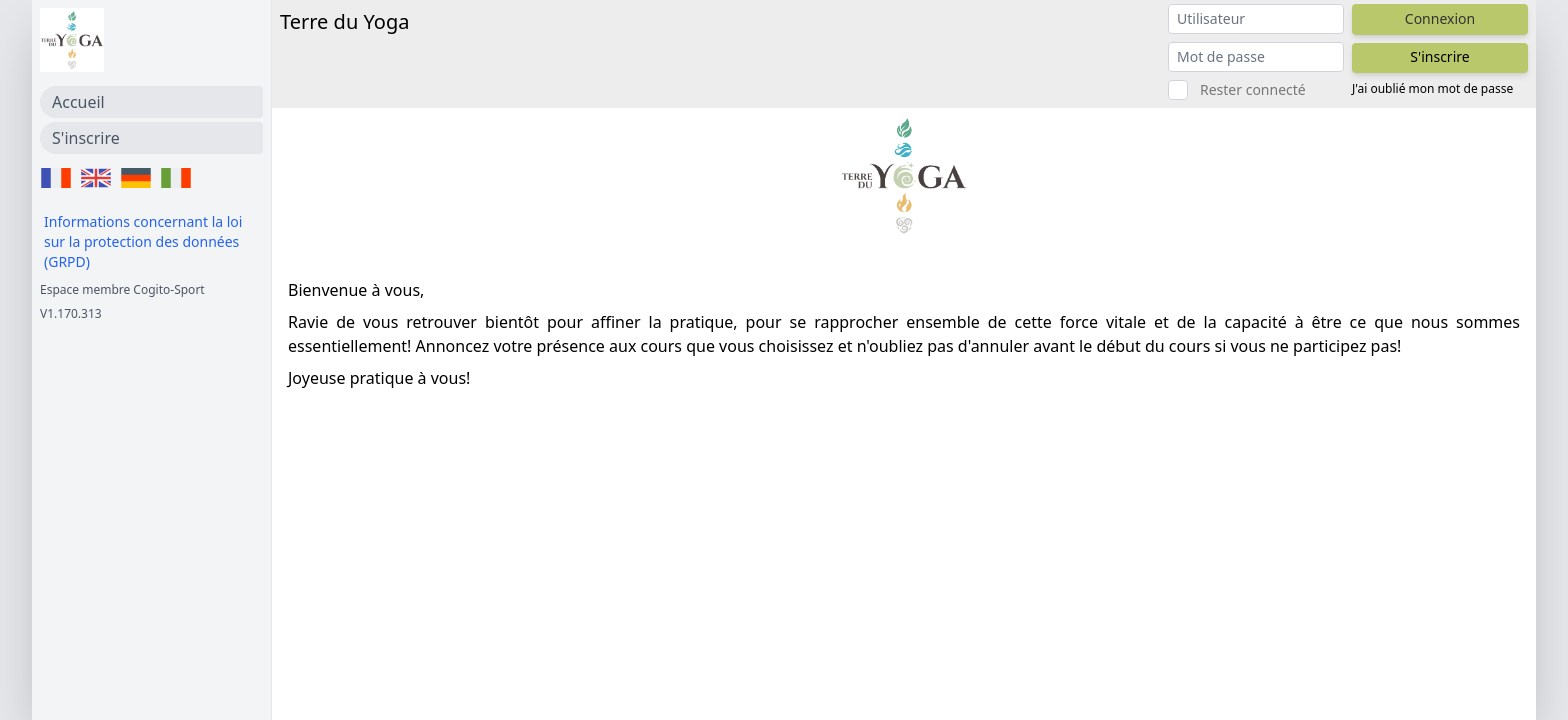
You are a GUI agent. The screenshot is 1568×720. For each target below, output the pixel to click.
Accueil (78, 102)
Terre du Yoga (344, 21)
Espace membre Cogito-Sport (122, 289)
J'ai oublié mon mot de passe (1432, 89)
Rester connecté (1253, 89)
